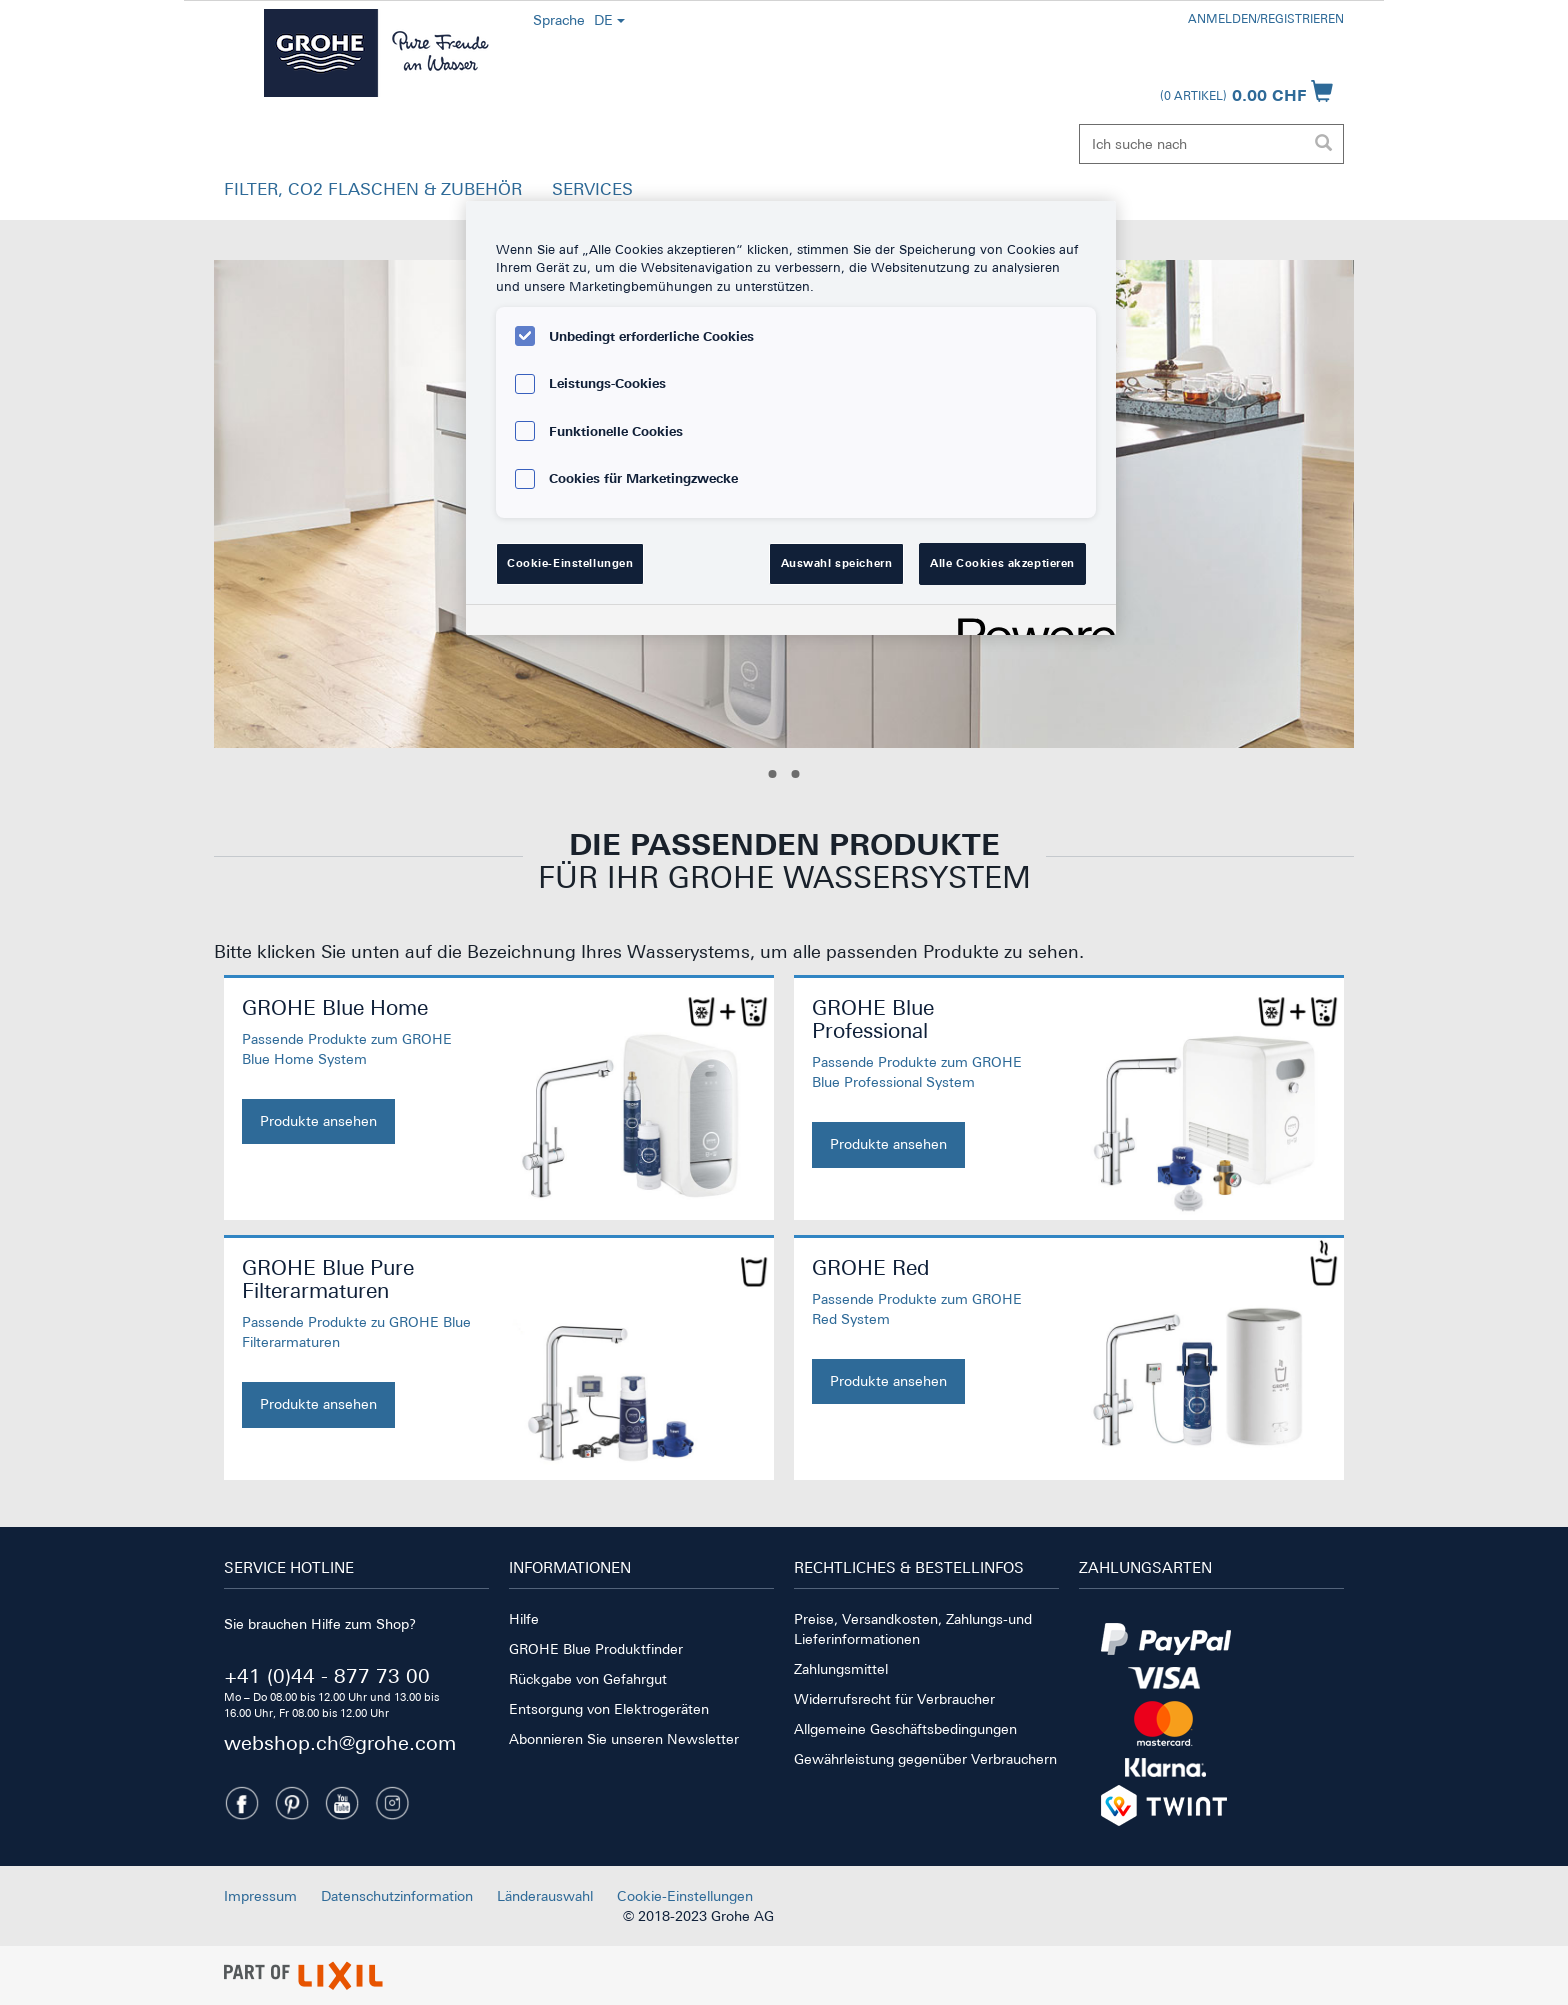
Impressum (260, 1896)
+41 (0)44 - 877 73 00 (327, 1675)
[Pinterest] (292, 1803)
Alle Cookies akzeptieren (1002, 563)
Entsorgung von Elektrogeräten (609, 1709)
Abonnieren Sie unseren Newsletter (624, 1739)
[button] (373, 194)
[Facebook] (242, 1803)
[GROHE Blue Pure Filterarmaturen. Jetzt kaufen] (357, 1342)
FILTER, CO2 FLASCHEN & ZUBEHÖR (373, 189)
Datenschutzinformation (397, 1896)
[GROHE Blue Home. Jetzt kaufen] (357, 1070)
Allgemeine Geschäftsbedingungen (905, 1729)
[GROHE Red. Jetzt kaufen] (927, 1330)
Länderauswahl (545, 1896)
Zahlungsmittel (841, 1669)
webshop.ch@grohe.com (340, 1742)
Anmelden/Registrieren (1266, 19)
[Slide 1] (773, 774)
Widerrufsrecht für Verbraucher (894, 1699)
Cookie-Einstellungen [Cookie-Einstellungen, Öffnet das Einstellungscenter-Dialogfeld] (570, 563)
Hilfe (524, 1619)
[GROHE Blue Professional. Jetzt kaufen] (927, 1082)
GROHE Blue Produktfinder (596, 1649)
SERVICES (592, 189)
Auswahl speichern (837, 563)
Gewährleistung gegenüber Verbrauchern (925, 1759)
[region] (791, 418)
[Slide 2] (796, 774)
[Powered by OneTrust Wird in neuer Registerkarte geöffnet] (1030, 622)
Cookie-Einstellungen (685, 1896)
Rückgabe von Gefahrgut (588, 1679)
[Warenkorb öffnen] (1246, 91)
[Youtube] (342, 1803)
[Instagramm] (392, 1803)
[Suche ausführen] (1323, 144)
